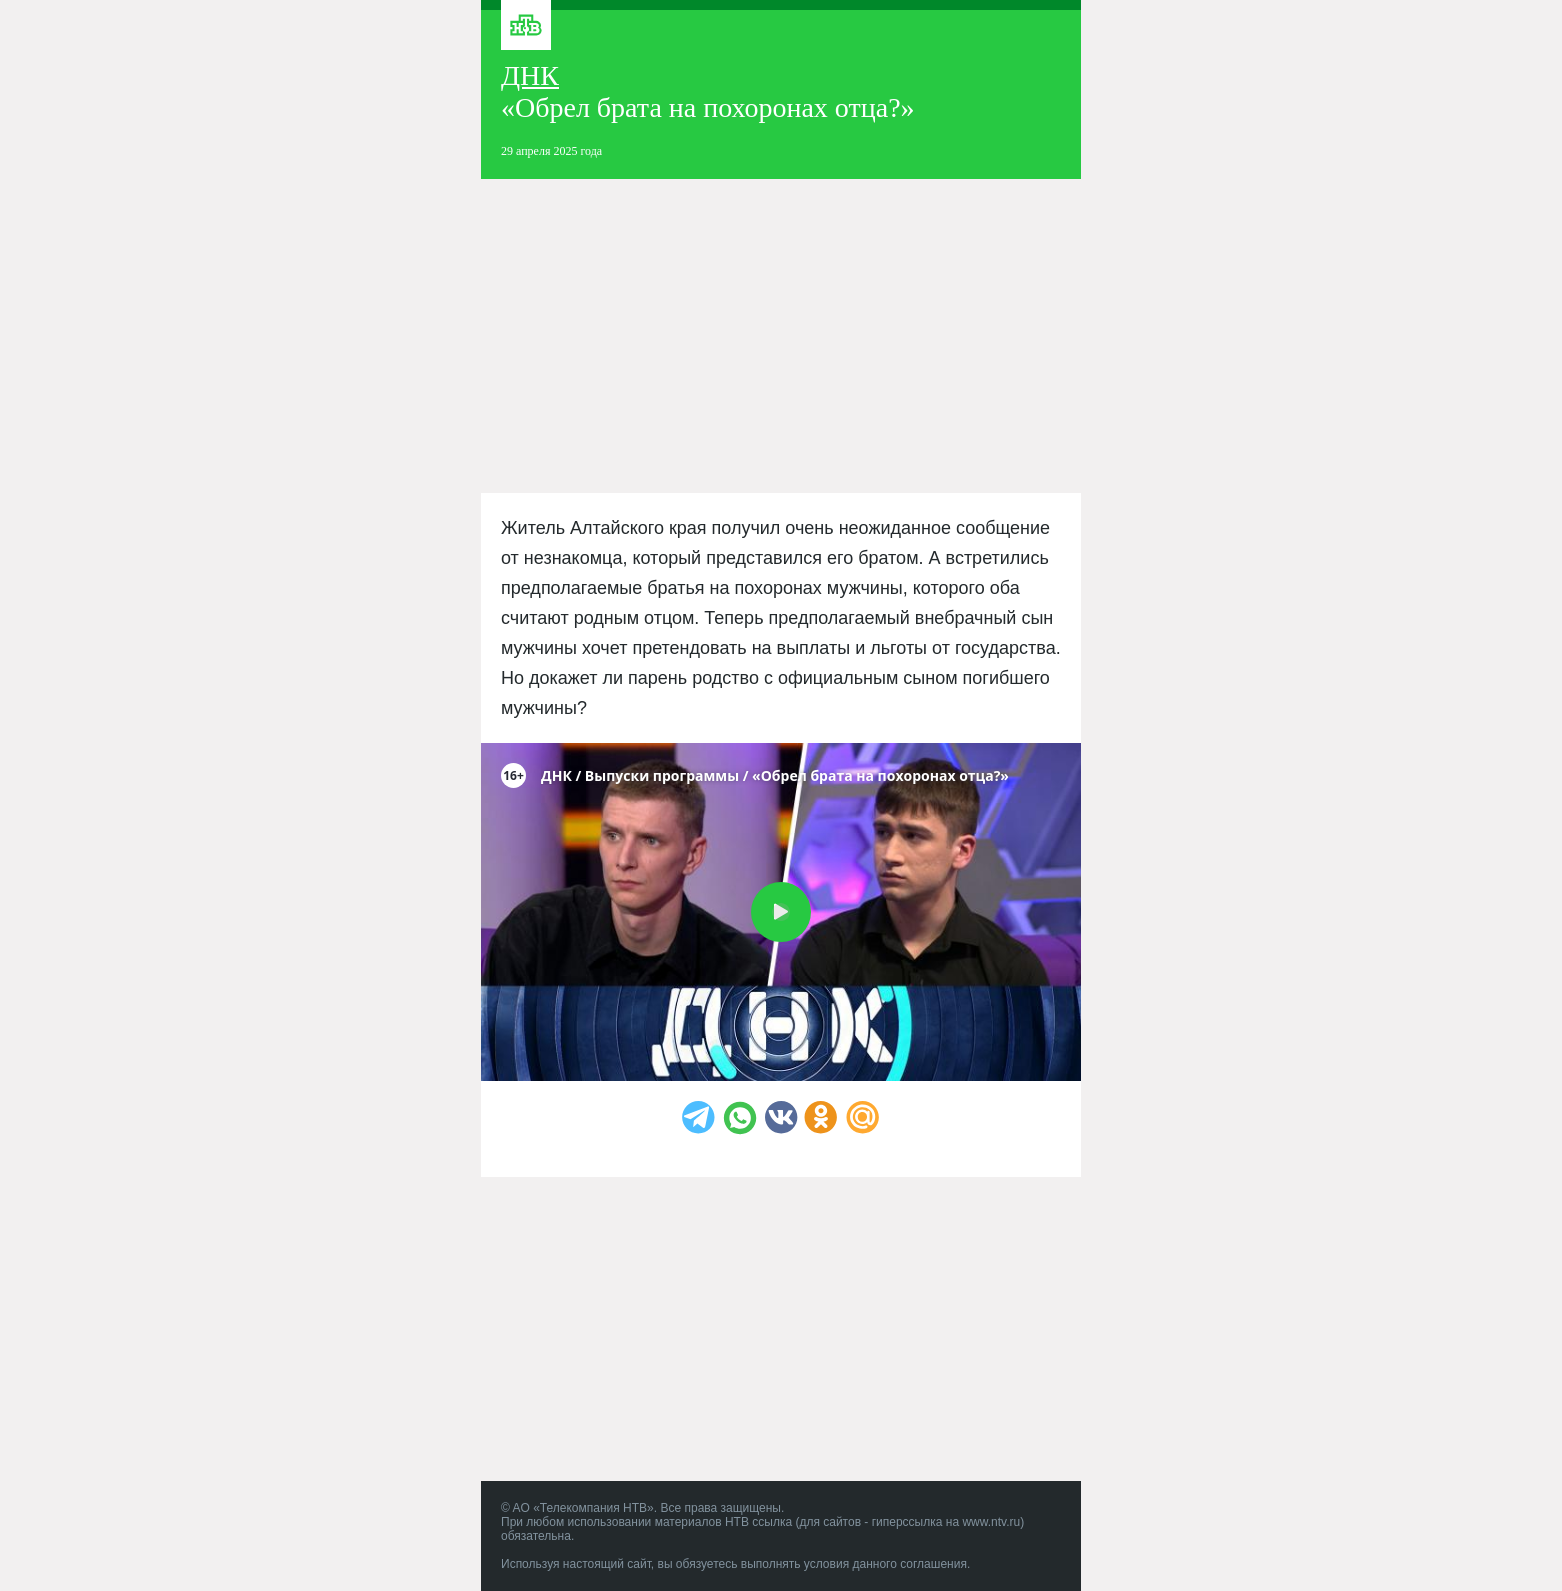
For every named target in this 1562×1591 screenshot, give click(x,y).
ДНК (530, 75)
